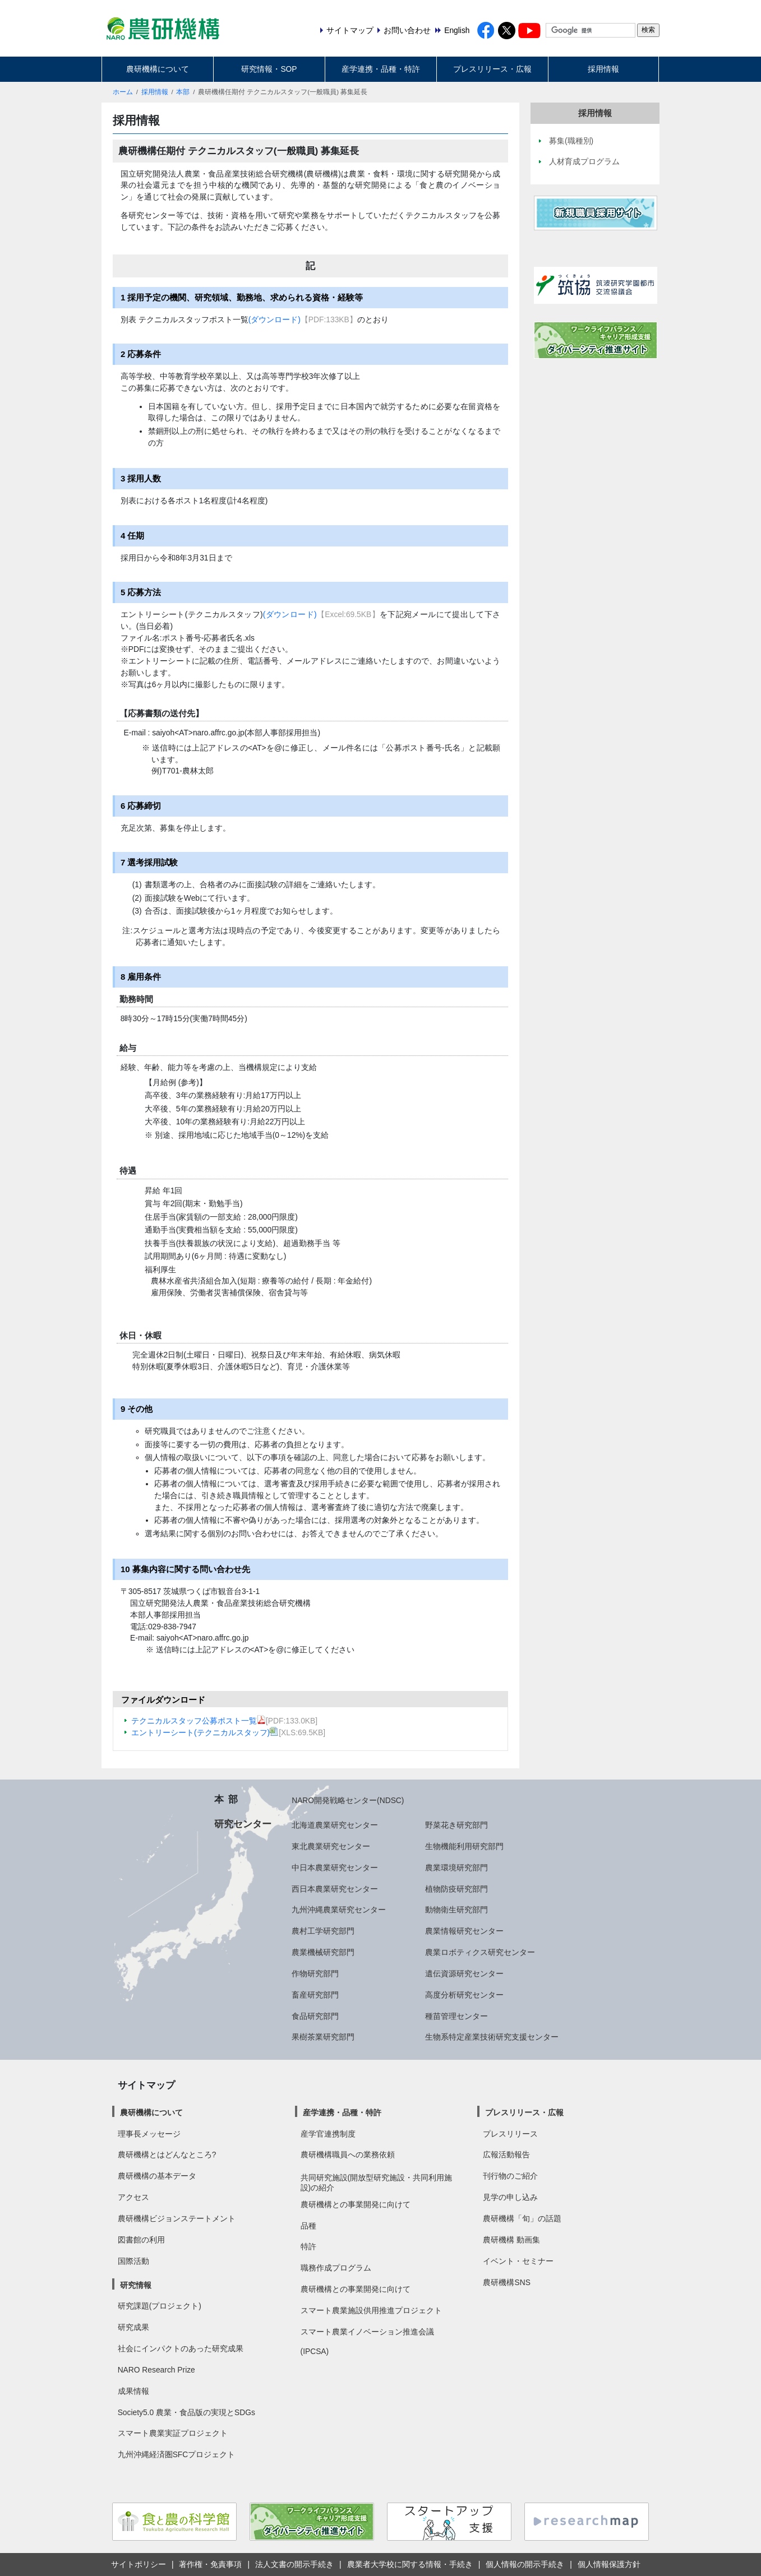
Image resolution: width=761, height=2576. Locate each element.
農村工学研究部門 (323, 1930)
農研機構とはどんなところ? (167, 2154)
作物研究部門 (315, 1973)
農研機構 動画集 (511, 2239)
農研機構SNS (506, 2282)
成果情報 (133, 2391)
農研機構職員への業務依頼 (348, 2154)
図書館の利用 (141, 2239)
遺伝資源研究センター (464, 1973)
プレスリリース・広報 (492, 68)
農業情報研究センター (464, 1930)
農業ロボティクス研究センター (480, 1952)
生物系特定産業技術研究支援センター (492, 2036)
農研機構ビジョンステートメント (177, 2218)
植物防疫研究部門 (456, 1888)
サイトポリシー (138, 2564)
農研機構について (157, 68)
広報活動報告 (506, 2154)
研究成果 (133, 2327)
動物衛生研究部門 (456, 1909)
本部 (183, 92)
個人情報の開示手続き (525, 2564)
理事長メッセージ (149, 2133)
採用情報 (603, 68)
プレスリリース (510, 2133)
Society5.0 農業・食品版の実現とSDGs (186, 2412)
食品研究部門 (315, 2016)
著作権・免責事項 (210, 2564)
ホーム (123, 92)
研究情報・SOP (269, 68)
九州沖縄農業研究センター (339, 1909)
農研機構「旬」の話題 (522, 2218)
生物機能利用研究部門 (464, 1846)
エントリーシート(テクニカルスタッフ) (205, 1732)
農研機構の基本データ (157, 2175)
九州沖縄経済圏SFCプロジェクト (177, 2454)
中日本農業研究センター (335, 1867)
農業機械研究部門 (323, 1952)
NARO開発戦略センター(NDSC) (348, 1800)
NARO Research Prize (156, 2369)
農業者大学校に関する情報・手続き (410, 2564)
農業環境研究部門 (456, 1867)
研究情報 (135, 2285)
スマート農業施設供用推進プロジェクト (371, 2310)
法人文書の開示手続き (294, 2564)
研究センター (242, 1823)
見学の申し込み (510, 2197)
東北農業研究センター (331, 1846)
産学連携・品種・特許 (381, 68)
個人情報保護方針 (609, 2564)
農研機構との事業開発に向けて (356, 2204)
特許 (308, 2246)
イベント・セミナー (518, 2261)
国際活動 (133, 2261)
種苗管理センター (456, 2016)
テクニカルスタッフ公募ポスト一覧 (198, 1720)
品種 (308, 2225)
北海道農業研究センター (335, 1824)
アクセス (133, 2197)
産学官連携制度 (328, 2133)
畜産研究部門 (315, 1994)
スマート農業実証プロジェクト (173, 2433)
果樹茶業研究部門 (323, 2036)
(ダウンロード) (274, 319)
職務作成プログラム (336, 2267)
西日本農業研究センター (335, 1888)
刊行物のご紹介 (510, 2175)
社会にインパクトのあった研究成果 (180, 2348)
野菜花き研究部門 (456, 1824)
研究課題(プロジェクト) (159, 2305)
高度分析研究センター (464, 1994)
